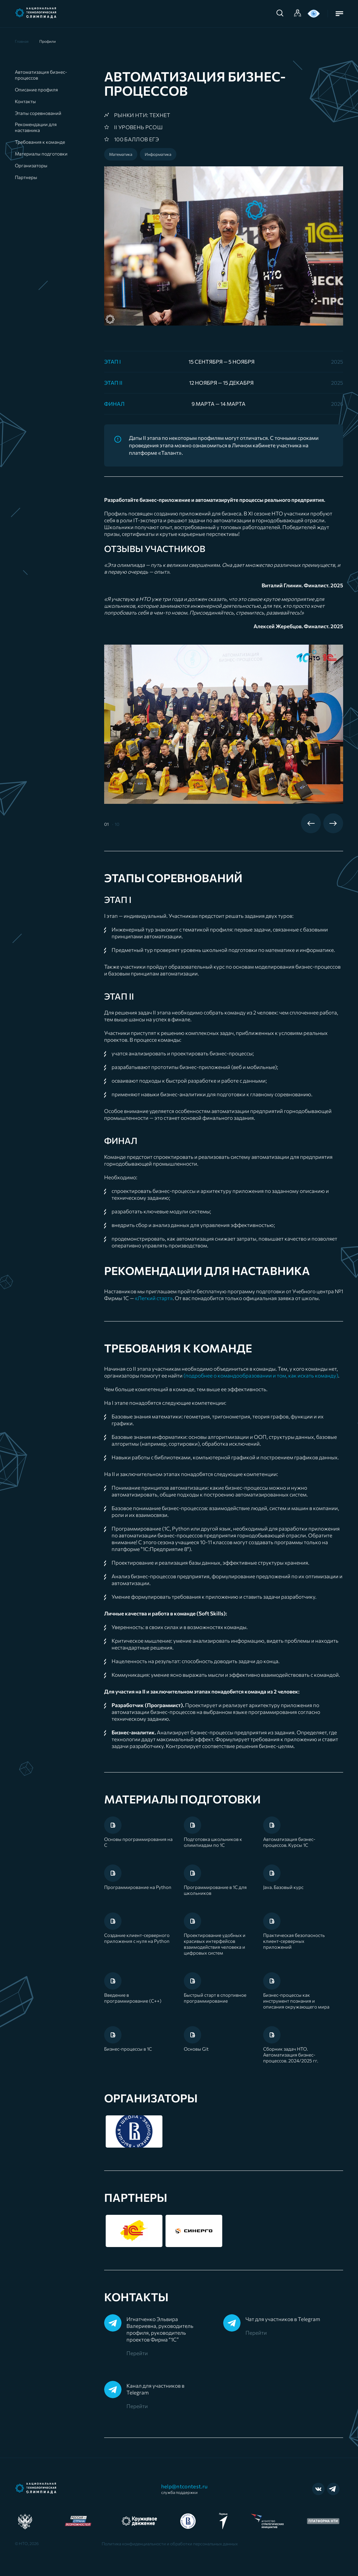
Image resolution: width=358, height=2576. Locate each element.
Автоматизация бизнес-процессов (41, 75)
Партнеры (26, 177)
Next (333, 823)
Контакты (25, 101)
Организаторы (31, 165)
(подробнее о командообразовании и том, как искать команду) (260, 1375)
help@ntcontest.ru (184, 2489)
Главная (22, 41)
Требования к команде (40, 142)
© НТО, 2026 (27, 2543)
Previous (311, 823)
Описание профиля (36, 89)
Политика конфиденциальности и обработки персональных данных (170, 2543)
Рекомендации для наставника (36, 127)
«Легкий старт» (154, 1298)
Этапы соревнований (38, 113)
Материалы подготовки (41, 153)
